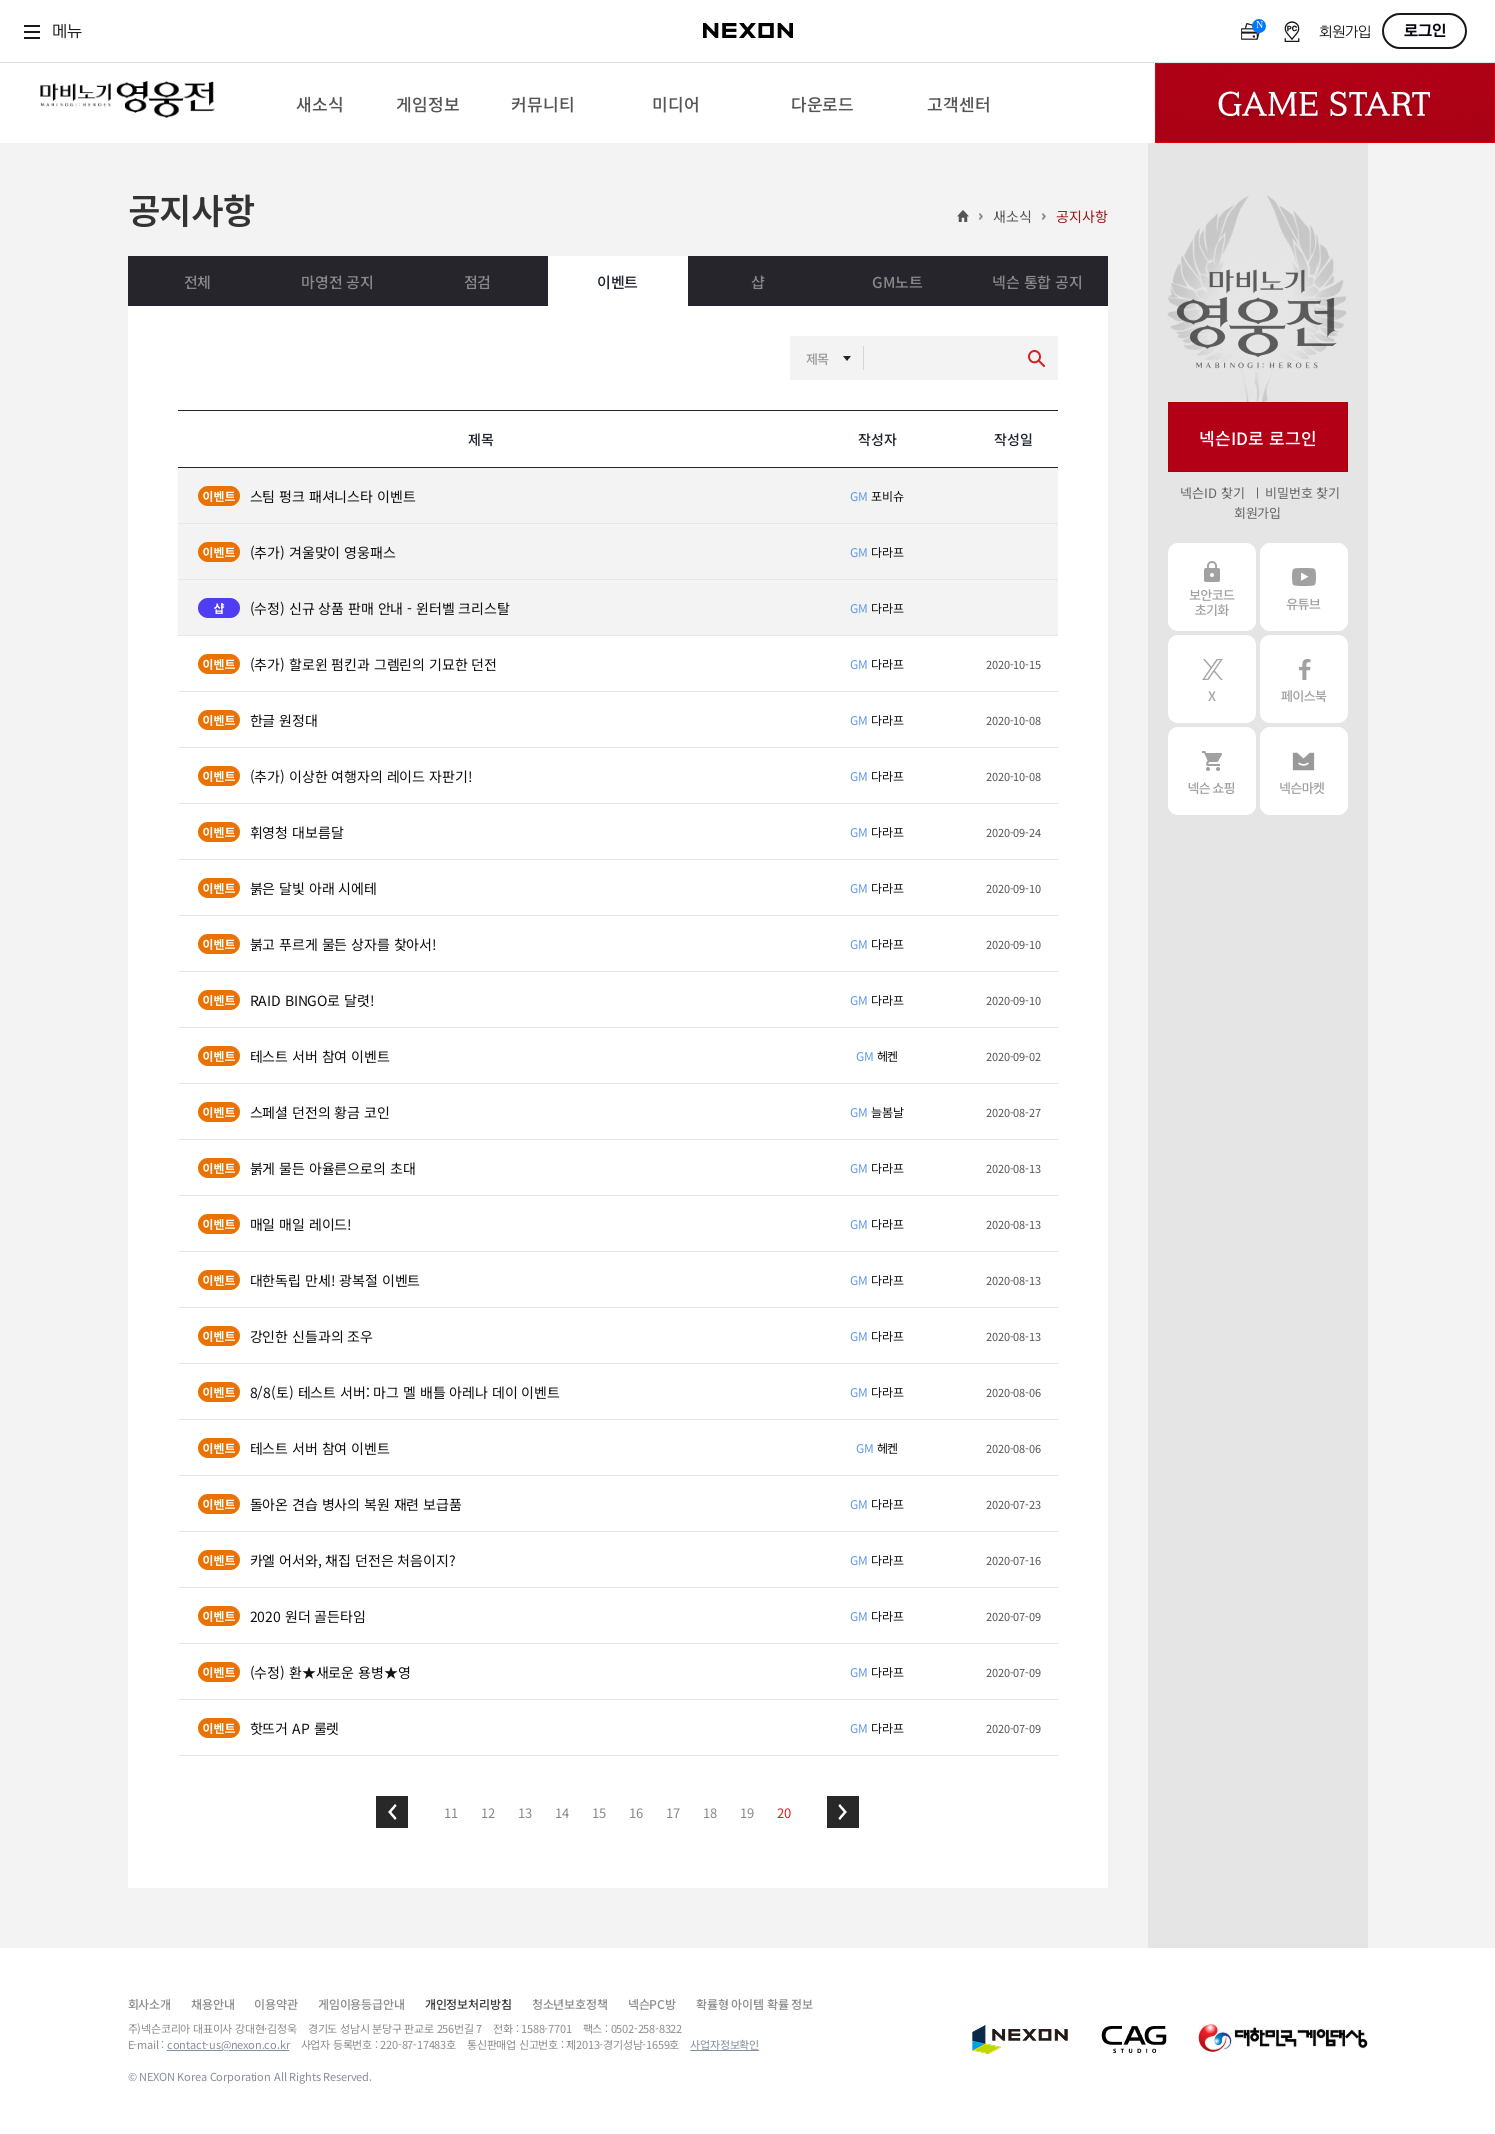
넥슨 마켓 (1304, 771)
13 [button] (525, 1812)
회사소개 (149, 2003)
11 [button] (451, 1812)
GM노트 (897, 281)
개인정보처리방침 (468, 2003)
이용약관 (275, 2003)
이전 (392, 1812)
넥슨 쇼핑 (1212, 771)
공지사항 (1081, 216)
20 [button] (784, 1812)
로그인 (1425, 31)
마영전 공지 (337, 281)
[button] (392, 1812)
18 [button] (710, 1812)
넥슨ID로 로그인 (1258, 437)
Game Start (1325, 103)
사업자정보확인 (724, 2044)
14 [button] (562, 1812)
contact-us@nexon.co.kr (228, 2044)
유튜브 (1304, 587)
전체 (198, 281)
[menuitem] (319, 103)
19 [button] (747, 1812)
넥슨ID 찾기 (1212, 492)
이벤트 (618, 281)
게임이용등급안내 (361, 2003)
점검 (478, 281)
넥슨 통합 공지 (1037, 281)
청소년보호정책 (570, 2003)
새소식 (1012, 216)
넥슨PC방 (652, 2003)
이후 (843, 1812)
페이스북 (1304, 679)
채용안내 (212, 2003)
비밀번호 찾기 (1302, 492)
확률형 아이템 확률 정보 (754, 2003)
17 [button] (673, 1812)
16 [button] (636, 1812)
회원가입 (1345, 32)
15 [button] (599, 1812)
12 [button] (488, 1812)
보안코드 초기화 (1212, 587)
